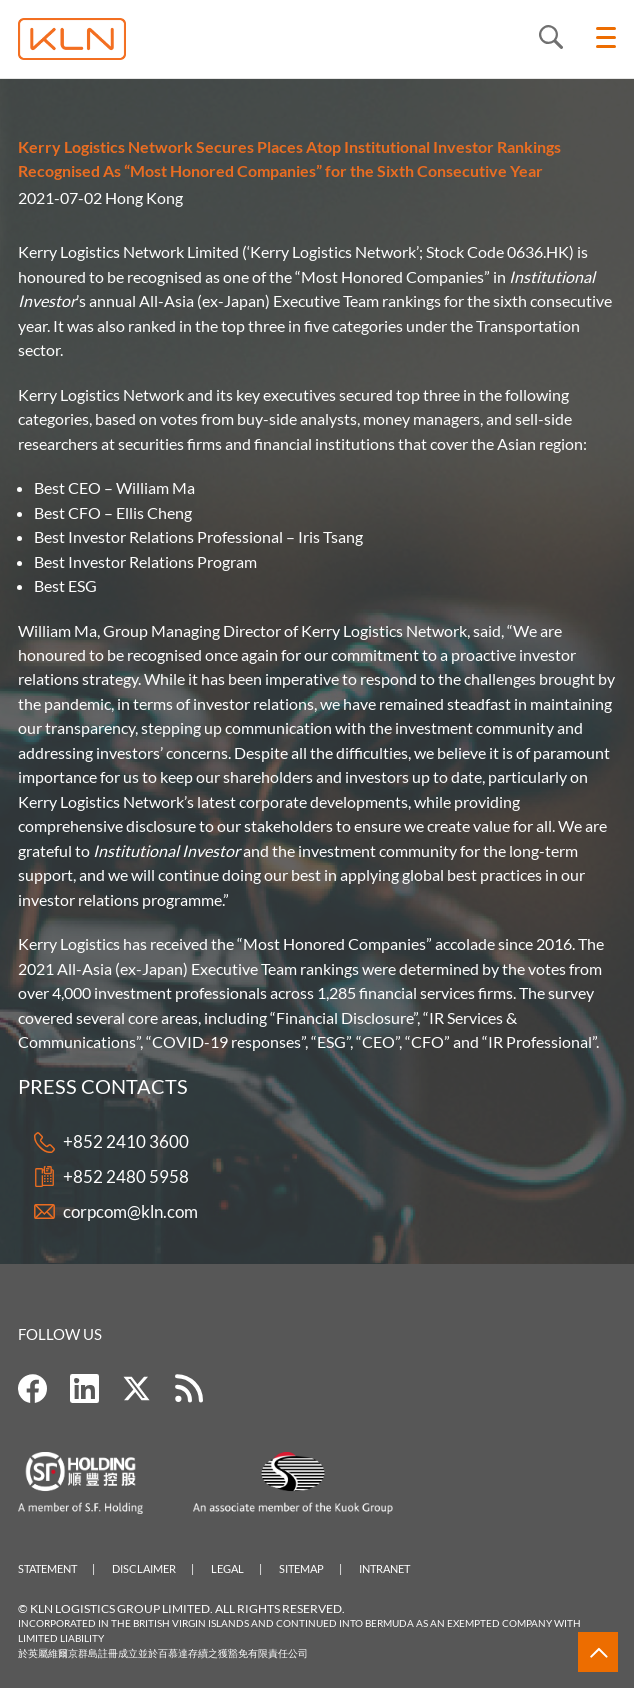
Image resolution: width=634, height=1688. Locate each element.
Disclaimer (144, 1568)
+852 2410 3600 (126, 1142)
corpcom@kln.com (130, 1212)
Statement (47, 1568)
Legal (227, 1568)
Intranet (384, 1568)
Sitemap (301, 1568)
